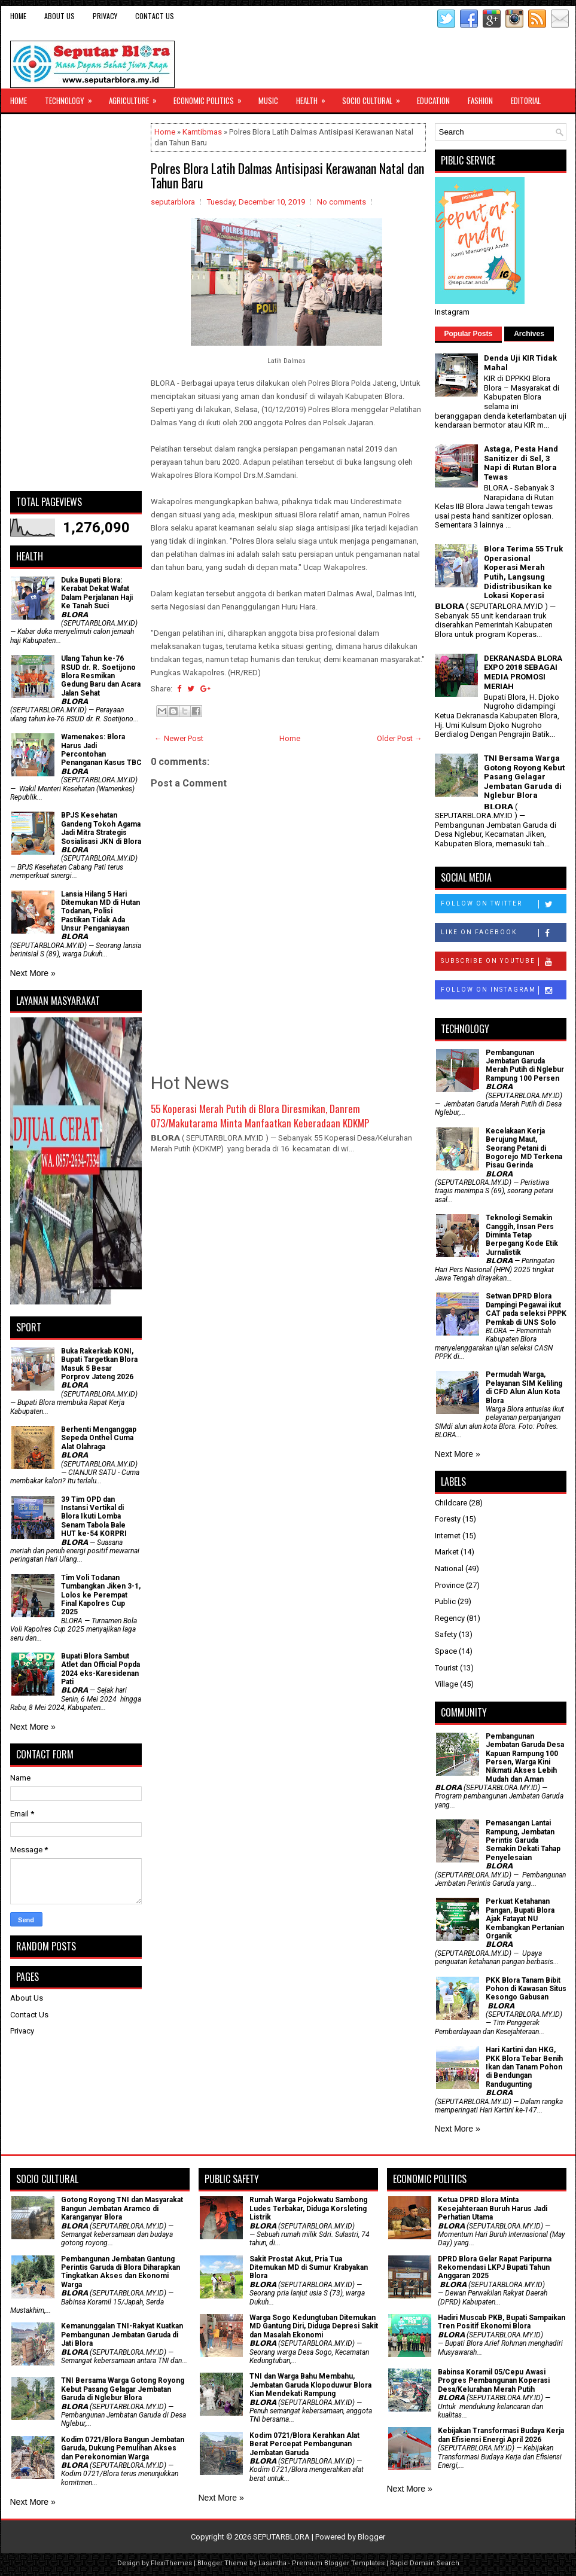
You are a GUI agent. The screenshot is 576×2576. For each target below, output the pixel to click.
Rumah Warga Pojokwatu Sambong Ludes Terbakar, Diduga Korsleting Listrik (308, 2208)
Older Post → (399, 738)
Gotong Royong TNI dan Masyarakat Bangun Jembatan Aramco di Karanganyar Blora (122, 2208)
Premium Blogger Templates (338, 2563)
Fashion (480, 100)
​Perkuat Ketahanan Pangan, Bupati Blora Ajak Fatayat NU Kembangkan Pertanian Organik (525, 1918)
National (449, 1568)
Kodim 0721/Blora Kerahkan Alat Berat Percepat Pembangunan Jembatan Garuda (304, 2444)
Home (18, 16)
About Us (59, 16)
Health (314, 97)
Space (446, 1651)
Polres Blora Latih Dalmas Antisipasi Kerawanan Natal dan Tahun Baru (287, 175)
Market (447, 1551)
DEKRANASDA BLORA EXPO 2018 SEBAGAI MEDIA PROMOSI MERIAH (523, 672)
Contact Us (154, 16)
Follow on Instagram (503, 990)
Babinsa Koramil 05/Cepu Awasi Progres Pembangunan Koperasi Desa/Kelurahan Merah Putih (494, 2381)
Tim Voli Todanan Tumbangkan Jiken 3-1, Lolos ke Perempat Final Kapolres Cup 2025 (101, 1595)
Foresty (448, 1518)
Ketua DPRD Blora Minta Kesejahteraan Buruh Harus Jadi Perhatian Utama (492, 2208)
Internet (448, 1535)
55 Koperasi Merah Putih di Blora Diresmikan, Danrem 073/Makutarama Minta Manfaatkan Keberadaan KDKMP (260, 1115)
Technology (72, 97)
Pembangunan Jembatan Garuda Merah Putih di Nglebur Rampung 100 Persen (525, 1065)
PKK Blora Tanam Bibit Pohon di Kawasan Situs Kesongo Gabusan (526, 1989)
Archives (529, 334)
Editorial (526, 100)
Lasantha (272, 2563)
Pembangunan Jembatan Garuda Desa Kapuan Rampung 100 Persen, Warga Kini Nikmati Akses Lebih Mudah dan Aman (525, 1758)
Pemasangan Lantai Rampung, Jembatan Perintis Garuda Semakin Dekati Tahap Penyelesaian (523, 1840)
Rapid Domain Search (424, 2563)
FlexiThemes (171, 2563)
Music (268, 100)
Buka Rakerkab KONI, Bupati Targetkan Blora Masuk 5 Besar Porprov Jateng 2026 (99, 1364)
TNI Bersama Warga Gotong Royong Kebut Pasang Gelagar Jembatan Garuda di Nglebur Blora (524, 777)
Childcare (451, 1502)
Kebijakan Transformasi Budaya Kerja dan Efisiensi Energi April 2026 (501, 2434)
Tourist (446, 1667)
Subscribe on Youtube (503, 962)
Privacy (105, 16)
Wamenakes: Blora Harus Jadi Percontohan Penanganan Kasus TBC (101, 750)
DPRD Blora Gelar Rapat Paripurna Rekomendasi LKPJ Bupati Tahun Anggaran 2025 (494, 2268)
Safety (446, 1634)
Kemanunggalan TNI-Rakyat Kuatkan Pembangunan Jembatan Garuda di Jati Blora (122, 2335)
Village (446, 1683)
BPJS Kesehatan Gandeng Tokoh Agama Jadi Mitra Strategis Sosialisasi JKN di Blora (101, 828)
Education (433, 100)
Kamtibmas (202, 131)
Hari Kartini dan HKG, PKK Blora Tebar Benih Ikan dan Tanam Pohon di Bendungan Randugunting (524, 2067)
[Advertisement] (76, 302)
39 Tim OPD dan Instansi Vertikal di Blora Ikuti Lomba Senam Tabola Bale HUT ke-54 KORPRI (94, 1516)
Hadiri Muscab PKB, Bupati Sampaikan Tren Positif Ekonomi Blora (501, 2321)
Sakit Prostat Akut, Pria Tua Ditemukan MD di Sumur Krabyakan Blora (308, 2268)
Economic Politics (211, 97)
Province (449, 1585)
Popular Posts (468, 334)
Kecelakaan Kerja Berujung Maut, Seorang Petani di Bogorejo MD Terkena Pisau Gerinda (524, 1148)
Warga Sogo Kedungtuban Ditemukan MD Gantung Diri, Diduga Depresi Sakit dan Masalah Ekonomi (313, 2326)
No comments (341, 201)
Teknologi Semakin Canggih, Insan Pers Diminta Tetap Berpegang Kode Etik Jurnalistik (522, 1235)
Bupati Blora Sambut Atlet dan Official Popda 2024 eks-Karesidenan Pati (100, 1669)
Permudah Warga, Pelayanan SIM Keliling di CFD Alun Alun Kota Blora (524, 1387)
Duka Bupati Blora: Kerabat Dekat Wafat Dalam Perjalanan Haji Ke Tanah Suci (97, 593)
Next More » (33, 973)
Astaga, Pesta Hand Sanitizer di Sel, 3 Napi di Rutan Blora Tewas (521, 462)
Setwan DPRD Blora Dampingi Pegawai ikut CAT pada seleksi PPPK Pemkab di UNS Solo (526, 1309)
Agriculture (136, 97)
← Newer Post (178, 738)
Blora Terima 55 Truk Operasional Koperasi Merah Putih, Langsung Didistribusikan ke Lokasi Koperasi (523, 572)
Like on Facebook (503, 933)
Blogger (371, 2536)
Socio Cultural (375, 97)
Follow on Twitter (503, 904)
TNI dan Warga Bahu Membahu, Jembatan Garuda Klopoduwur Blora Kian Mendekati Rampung (310, 2385)
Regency (450, 1618)
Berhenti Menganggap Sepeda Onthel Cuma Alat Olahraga (98, 1438)
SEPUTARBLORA (281, 2536)
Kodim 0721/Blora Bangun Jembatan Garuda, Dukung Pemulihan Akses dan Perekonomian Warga (122, 2448)
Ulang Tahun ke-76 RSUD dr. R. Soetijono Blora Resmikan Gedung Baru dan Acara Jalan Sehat (101, 675)
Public (445, 1601)
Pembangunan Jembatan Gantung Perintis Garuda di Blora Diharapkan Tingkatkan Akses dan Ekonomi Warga (120, 2272)
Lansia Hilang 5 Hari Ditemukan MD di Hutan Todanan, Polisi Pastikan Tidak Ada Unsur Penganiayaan (100, 911)
